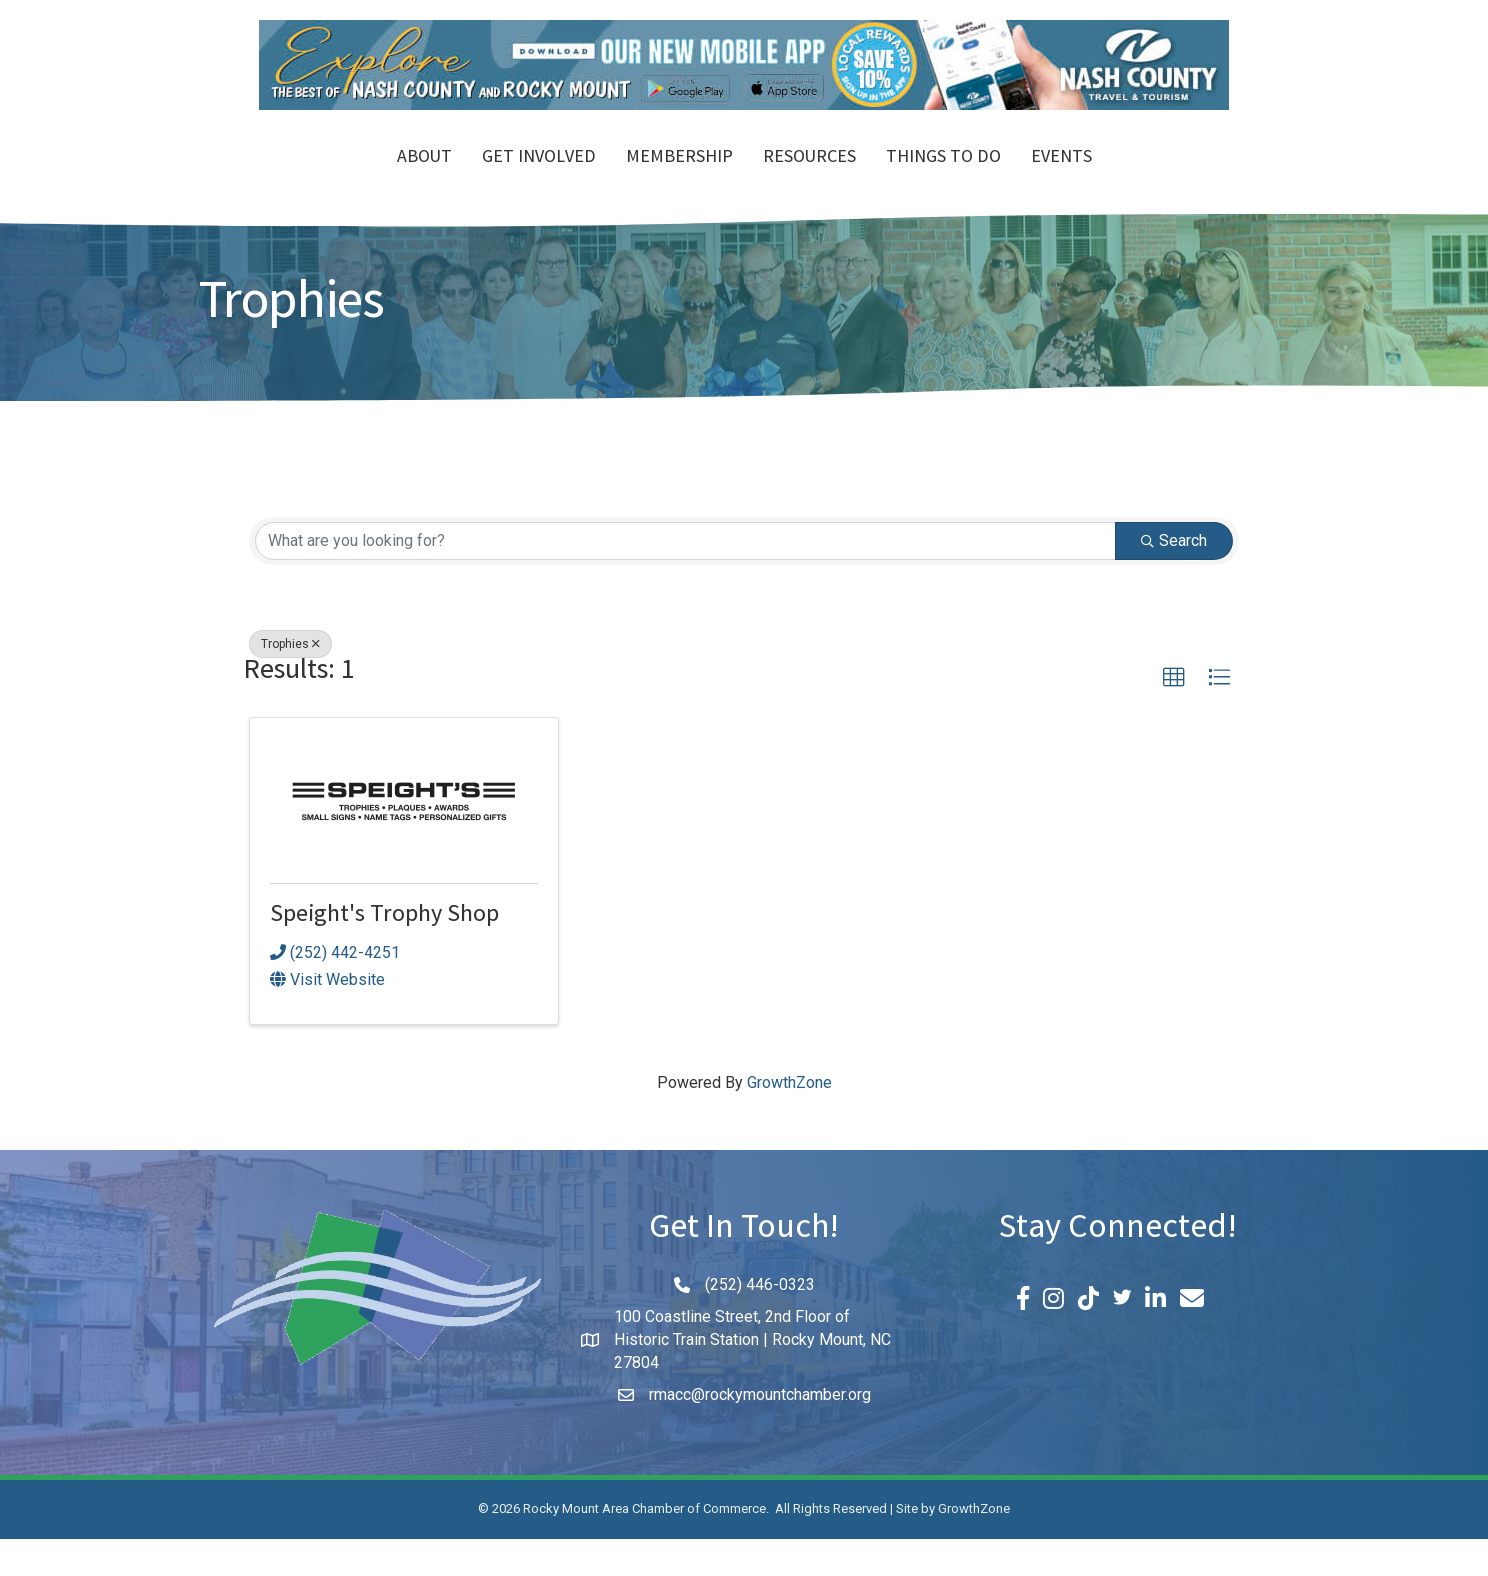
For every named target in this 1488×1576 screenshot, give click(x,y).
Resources (924, 178)
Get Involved (424, 178)
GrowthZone (789, 1119)
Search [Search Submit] (1174, 576)
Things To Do (1058, 178)
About (309, 178)
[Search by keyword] (685, 577)
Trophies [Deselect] (290, 680)
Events (1176, 178)
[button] (1174, 714)
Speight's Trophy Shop (384, 953)
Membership (564, 178)
